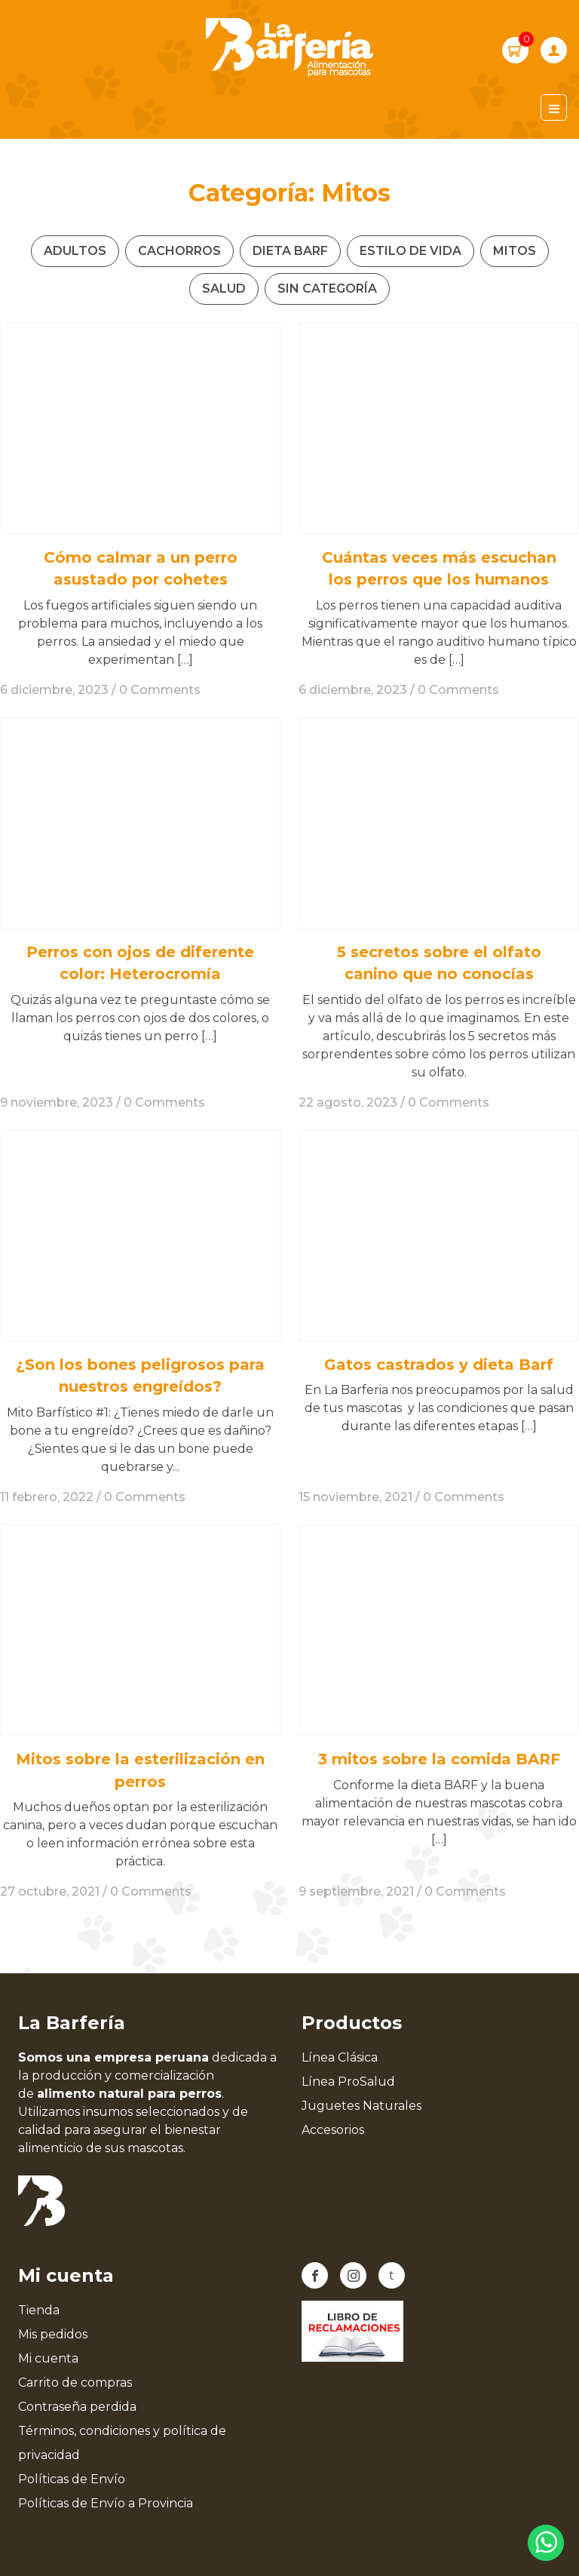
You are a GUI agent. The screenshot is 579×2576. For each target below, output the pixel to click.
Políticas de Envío (71, 2479)
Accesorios (333, 2130)
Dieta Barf (290, 251)
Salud (224, 288)
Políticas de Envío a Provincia (105, 2503)
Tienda (39, 2310)
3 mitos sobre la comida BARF (439, 1759)
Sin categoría (327, 288)
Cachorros (179, 251)
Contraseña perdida (77, 2406)
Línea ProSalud (348, 2081)
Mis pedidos (52, 2334)
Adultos (75, 251)
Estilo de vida (410, 251)
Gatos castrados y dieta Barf (438, 1365)
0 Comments (160, 690)
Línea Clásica (340, 2057)
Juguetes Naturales (361, 2106)
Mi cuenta (48, 2358)
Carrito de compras (75, 2382)
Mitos (514, 251)
